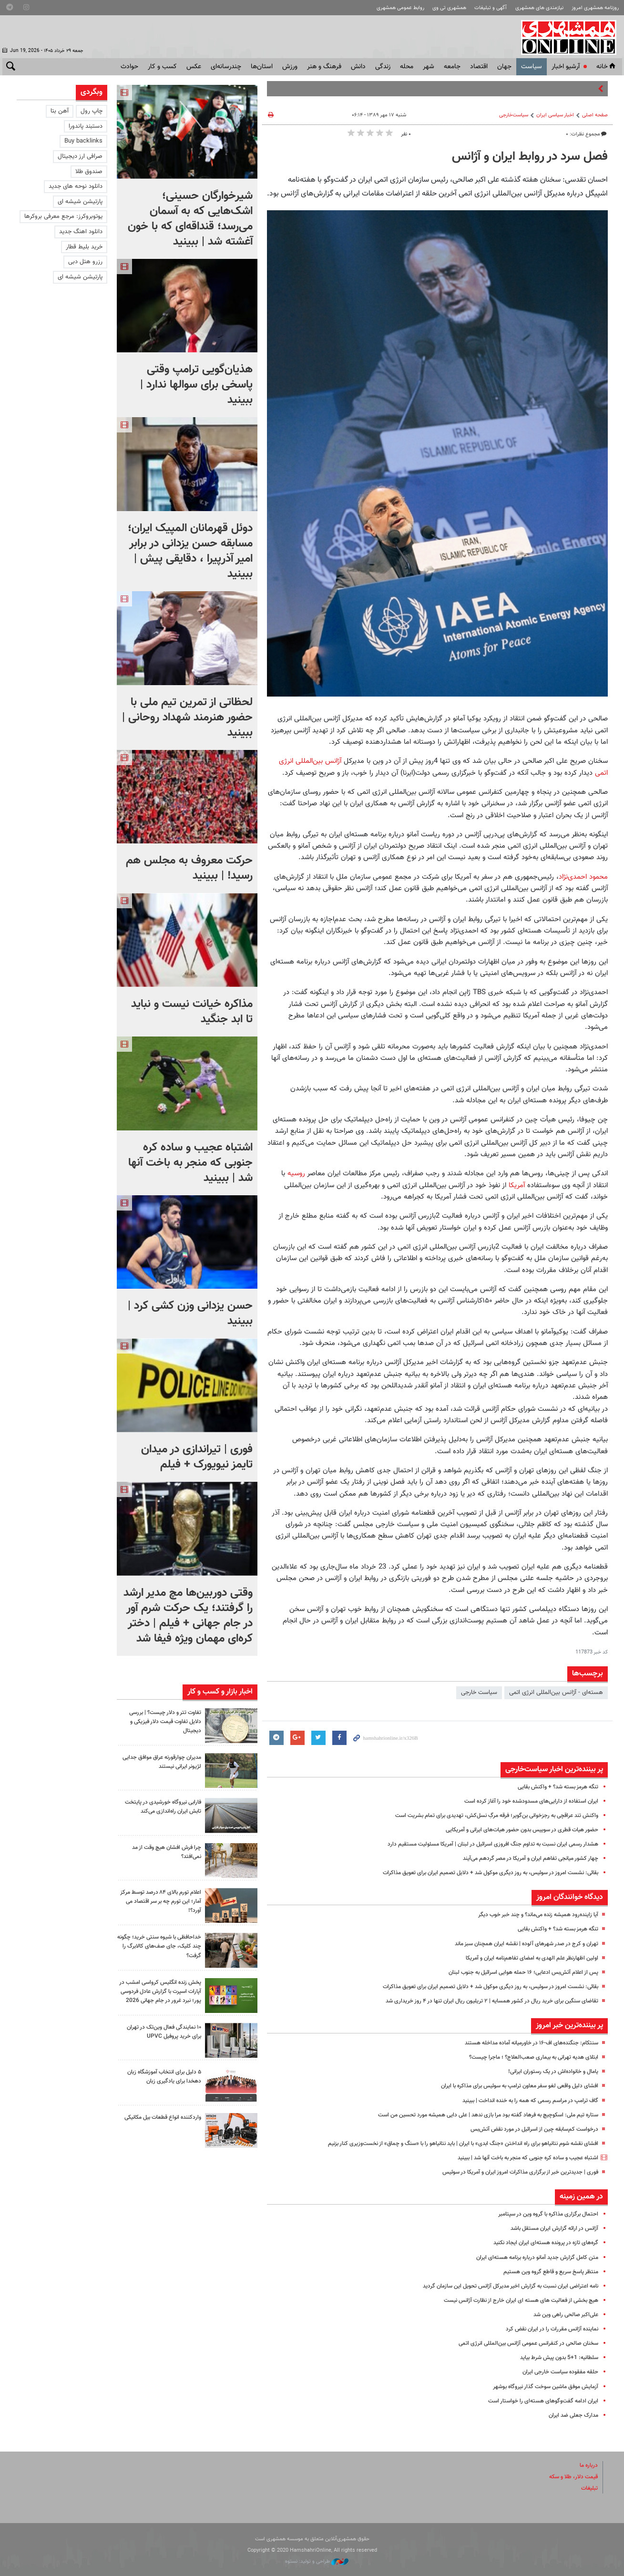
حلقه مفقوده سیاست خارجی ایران (557, 2372)
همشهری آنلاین (569, 37)
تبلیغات (589, 2488)
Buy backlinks (83, 141)
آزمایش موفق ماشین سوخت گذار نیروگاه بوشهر (539, 2386)
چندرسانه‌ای (226, 67)
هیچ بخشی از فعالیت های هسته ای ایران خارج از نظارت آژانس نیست (512, 2300)
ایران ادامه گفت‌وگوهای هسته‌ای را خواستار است (538, 2401)
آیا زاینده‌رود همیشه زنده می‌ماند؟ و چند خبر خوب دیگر (531, 1914)
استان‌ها (262, 67)
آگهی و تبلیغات (490, 8)
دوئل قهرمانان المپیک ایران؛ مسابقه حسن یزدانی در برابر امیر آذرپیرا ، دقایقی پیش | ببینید (190, 551)
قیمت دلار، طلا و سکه (570, 2477)
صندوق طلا (88, 171)
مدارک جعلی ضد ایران (571, 2415)
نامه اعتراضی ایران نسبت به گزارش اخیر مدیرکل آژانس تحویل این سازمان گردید (501, 2286)
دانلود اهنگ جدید (80, 231)
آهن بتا (60, 111)
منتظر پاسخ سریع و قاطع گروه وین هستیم (545, 2272)
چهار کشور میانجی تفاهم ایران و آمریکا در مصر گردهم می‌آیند (524, 1858)
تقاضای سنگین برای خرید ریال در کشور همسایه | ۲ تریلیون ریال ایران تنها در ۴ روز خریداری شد (482, 2001)
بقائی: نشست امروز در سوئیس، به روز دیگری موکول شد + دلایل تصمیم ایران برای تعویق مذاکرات (478, 1873)
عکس (193, 67)
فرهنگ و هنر (324, 67)
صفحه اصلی (595, 115)
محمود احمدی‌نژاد (583, 877)
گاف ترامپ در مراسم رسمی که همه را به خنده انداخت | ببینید (522, 2100)
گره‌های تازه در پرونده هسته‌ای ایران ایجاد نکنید (540, 2243)
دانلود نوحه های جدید (75, 186)
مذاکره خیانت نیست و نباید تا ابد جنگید (192, 1011)
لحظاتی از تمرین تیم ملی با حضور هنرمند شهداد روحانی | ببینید (187, 717)
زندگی (382, 67)
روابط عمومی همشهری (400, 8)
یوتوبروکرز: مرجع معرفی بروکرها (63, 216)
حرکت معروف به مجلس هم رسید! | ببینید (189, 868)
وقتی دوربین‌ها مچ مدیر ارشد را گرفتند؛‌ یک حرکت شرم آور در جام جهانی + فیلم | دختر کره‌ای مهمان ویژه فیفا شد (188, 1616)
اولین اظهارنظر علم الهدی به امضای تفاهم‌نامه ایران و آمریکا (525, 1958)
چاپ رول (91, 111)
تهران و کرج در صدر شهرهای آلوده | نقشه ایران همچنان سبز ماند (519, 1944)
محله (406, 67)
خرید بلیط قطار (84, 247)
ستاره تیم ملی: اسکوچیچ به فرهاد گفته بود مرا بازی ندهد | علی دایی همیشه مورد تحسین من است (474, 2115)
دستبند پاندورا (85, 126)
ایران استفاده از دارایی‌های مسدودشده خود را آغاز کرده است (525, 1801)
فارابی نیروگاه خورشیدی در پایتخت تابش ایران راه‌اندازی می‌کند (159, 1806)
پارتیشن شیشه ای (80, 201)
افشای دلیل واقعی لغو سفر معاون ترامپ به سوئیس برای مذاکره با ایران (510, 2086)
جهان (504, 67)
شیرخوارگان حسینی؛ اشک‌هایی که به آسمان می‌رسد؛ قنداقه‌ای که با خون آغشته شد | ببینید (190, 219)
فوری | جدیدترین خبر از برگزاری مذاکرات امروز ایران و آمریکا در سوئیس (512, 2172)
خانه (606, 67)
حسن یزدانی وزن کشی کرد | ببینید (190, 1313)
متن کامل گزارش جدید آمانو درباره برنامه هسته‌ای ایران (530, 2257)
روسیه (296, 1173)
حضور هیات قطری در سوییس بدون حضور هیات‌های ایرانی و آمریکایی (513, 1830)
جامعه (452, 67)
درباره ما (588, 2465)
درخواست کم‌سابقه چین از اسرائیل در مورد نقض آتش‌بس (527, 2129)
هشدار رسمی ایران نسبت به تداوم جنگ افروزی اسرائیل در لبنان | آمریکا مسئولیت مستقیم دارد (481, 1844)
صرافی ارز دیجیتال (80, 156)
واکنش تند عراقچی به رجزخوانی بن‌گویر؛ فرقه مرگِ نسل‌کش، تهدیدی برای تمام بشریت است (485, 1815)
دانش (358, 67)
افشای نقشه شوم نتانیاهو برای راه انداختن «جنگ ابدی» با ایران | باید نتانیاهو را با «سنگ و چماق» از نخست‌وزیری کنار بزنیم (447, 2143)
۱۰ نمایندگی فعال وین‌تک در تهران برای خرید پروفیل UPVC (160, 2033)
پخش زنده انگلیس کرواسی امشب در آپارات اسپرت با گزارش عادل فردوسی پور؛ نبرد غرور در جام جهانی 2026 (159, 1996)
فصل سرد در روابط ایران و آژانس (530, 156)
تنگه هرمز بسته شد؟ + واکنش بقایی (553, 1787)
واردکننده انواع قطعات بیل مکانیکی (169, 2123)
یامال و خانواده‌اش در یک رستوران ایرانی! (548, 2071)
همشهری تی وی (449, 8)
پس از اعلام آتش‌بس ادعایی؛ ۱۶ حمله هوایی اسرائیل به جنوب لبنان (515, 1972)
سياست (531, 67)
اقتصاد (479, 67)
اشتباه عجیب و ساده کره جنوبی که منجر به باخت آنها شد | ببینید (518, 2158)
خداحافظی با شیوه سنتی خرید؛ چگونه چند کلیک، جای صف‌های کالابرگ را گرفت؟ (162, 1946)
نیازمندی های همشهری (539, 8)
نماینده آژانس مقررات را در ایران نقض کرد (547, 2329)
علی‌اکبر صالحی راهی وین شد (562, 2314)
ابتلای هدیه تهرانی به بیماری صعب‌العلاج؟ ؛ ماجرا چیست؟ (526, 2057)
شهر (428, 67)
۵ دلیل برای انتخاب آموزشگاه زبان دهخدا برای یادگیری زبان (159, 2078)
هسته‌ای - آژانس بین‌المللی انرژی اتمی (556, 1692)
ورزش (289, 67)
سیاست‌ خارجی (479, 1692)
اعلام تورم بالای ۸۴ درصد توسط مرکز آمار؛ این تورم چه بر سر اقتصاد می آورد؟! (162, 1901)
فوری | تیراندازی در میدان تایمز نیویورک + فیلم (197, 1457)
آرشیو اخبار (566, 67)
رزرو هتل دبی (85, 262)
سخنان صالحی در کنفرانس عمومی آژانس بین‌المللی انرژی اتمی (521, 2343)
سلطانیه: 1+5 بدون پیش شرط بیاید (554, 2357)
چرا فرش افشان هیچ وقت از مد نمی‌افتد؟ (162, 1852)
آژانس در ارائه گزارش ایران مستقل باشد (549, 2228)
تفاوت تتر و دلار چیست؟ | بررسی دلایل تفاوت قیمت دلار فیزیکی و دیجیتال (161, 1721)
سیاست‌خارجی (513, 115)
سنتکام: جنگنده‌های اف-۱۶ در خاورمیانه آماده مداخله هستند (524, 2043)
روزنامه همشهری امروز (595, 8)
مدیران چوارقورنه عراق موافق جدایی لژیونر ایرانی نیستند (166, 1762)
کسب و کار (162, 67)
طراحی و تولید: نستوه (316, 2561)
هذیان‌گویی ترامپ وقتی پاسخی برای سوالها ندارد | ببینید (196, 384)
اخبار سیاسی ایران (555, 115)
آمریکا (516, 1185)
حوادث (129, 67)
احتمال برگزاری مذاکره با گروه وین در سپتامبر (543, 2214)
